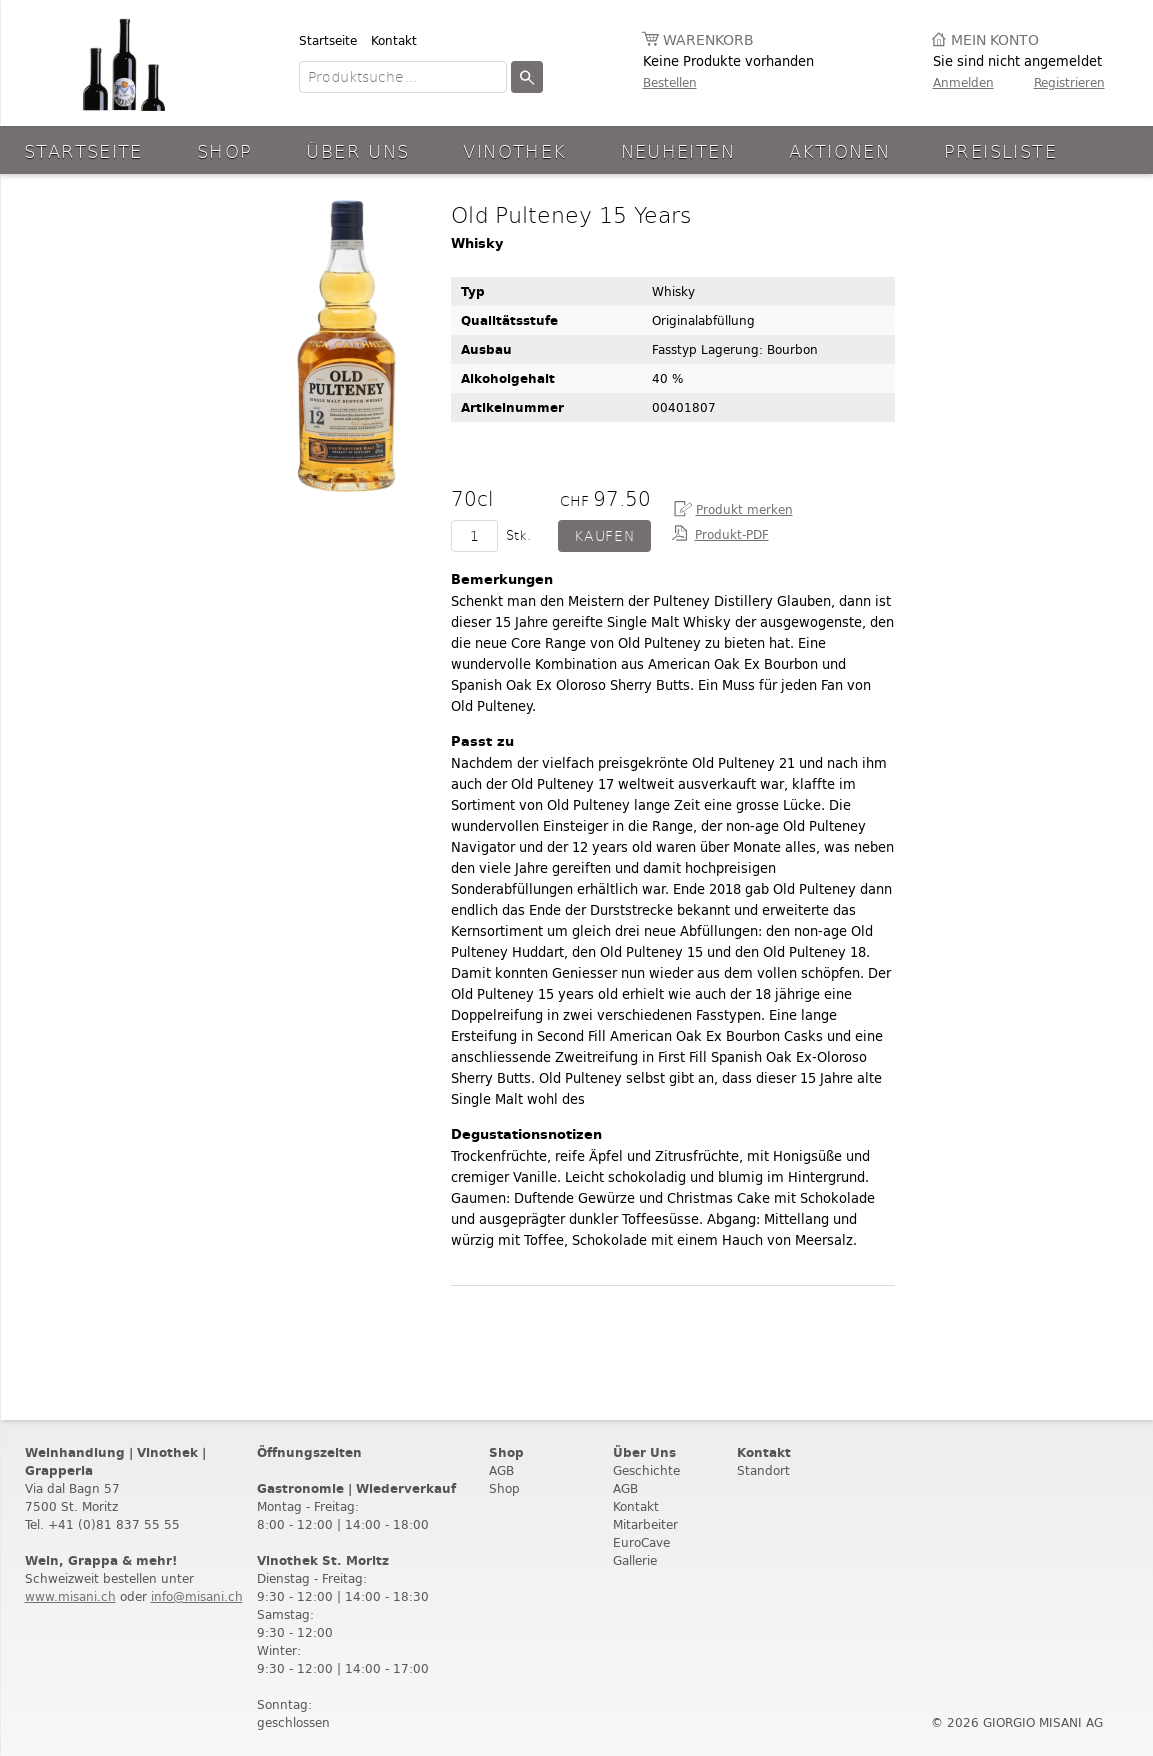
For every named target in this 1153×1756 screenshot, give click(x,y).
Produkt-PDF (732, 534)
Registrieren (1069, 82)
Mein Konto (995, 40)
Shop (225, 150)
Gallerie (635, 1560)
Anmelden (963, 82)
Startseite (328, 40)
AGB (501, 1470)
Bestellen (670, 82)
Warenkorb (708, 40)
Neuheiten (678, 150)
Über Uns (357, 150)
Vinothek (514, 150)
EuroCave (641, 1542)
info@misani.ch (197, 1596)
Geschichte (646, 1470)
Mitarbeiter (645, 1524)
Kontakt (394, 40)
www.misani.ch (70, 1596)
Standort (763, 1470)
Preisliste (1000, 150)
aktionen (839, 150)
